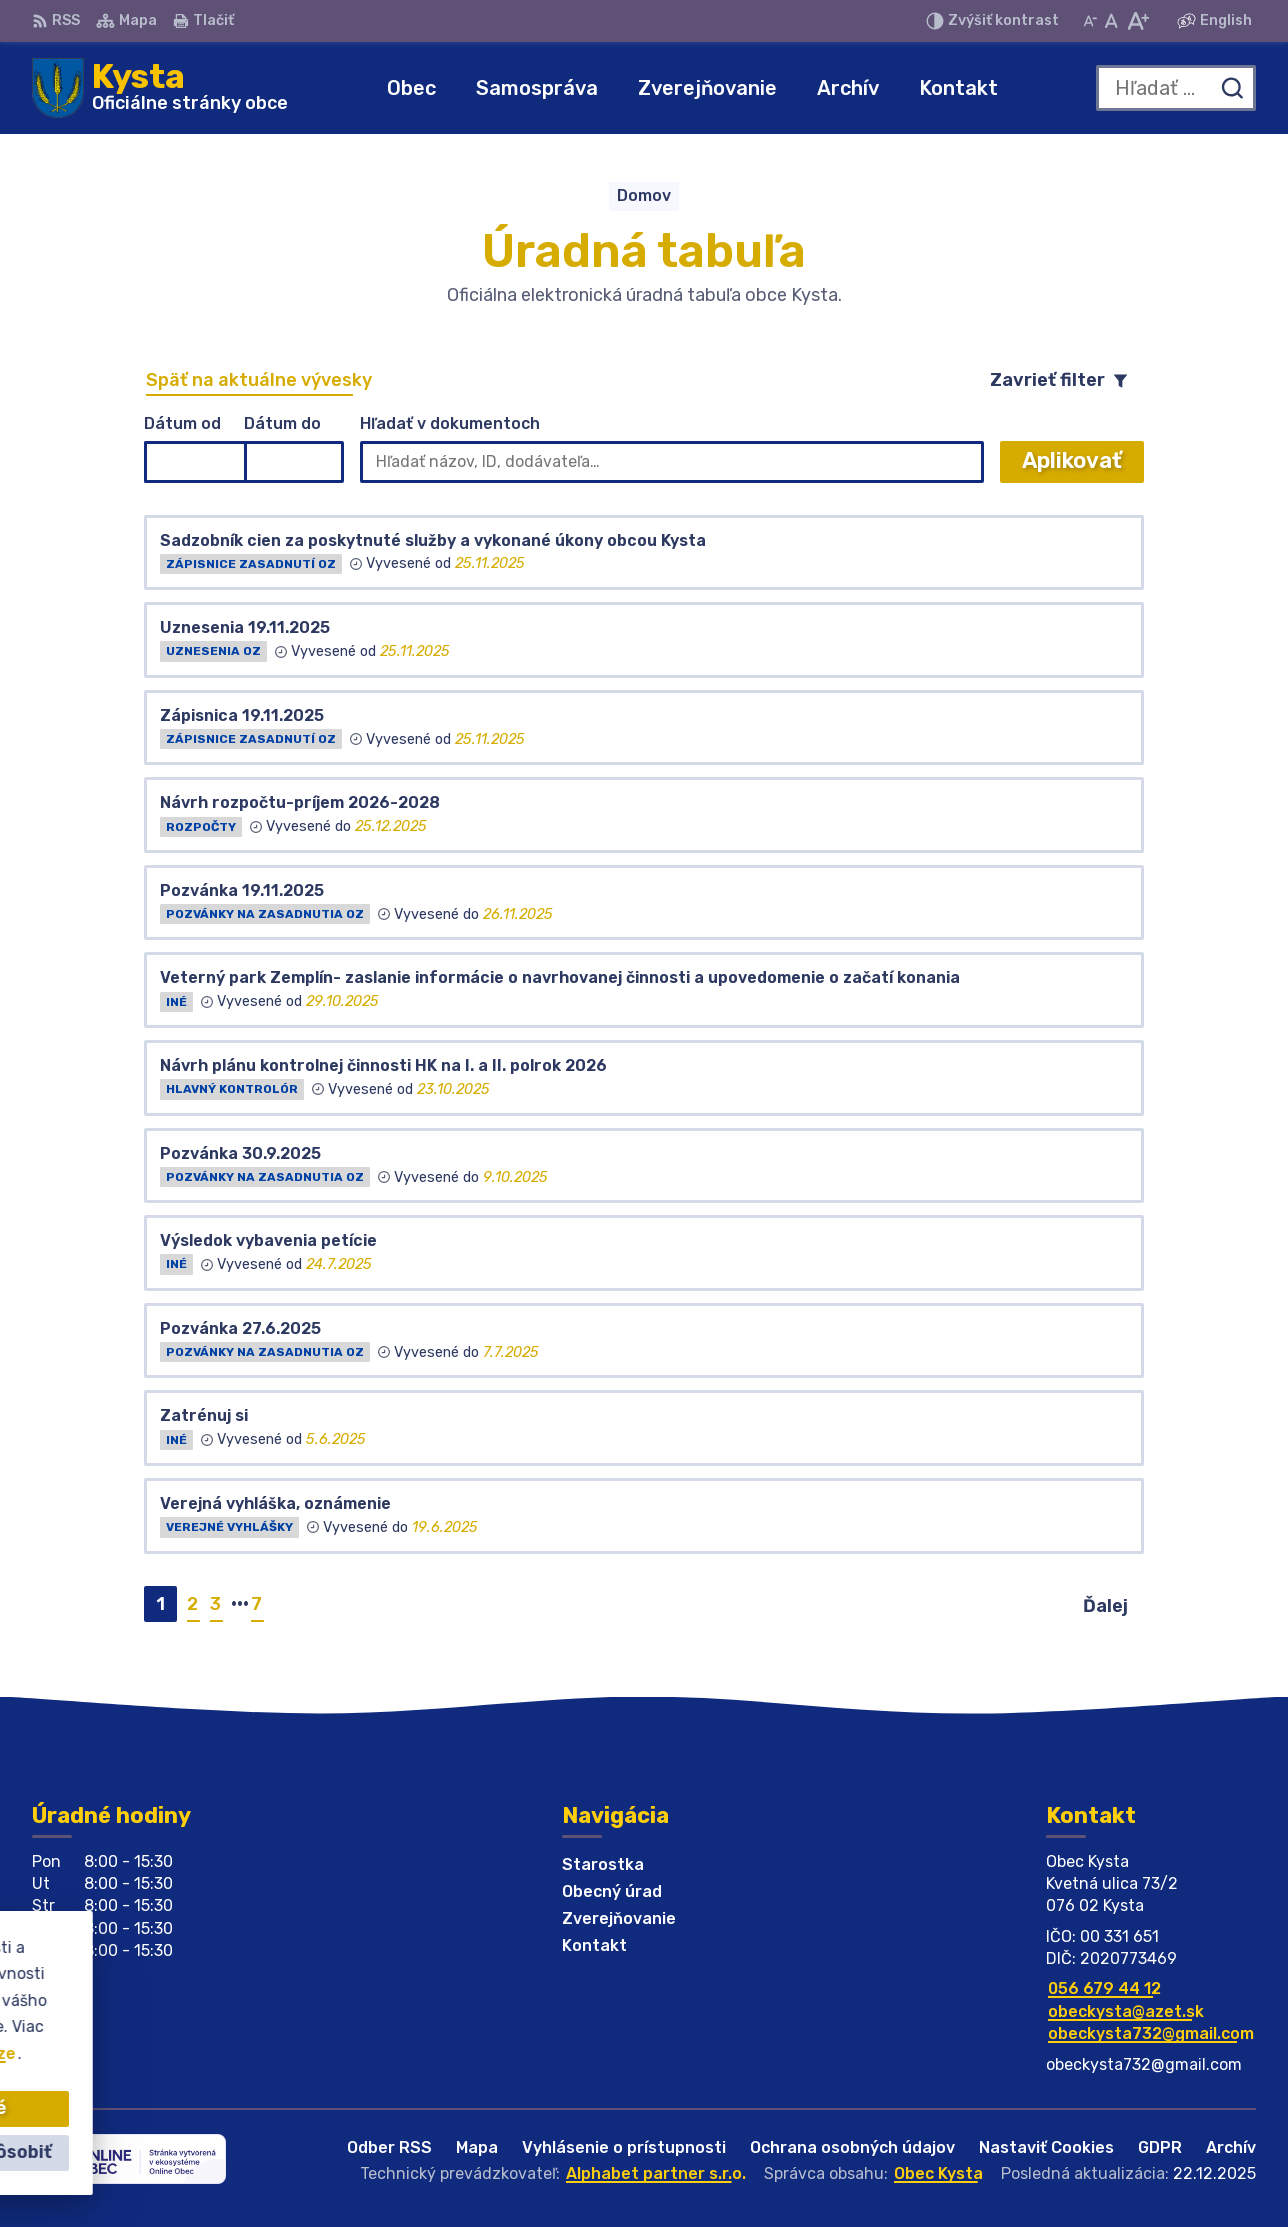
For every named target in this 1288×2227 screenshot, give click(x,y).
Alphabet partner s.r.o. (656, 2173)
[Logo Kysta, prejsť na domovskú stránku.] (160, 88)
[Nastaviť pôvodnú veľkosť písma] (1111, 21)
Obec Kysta (938, 2173)
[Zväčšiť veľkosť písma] (1137, 21)
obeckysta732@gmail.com (1151, 2033)
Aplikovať (1083, 464)
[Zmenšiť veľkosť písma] (1090, 21)
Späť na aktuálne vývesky (259, 380)
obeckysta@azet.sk (1126, 2011)
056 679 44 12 (1104, 1988)
